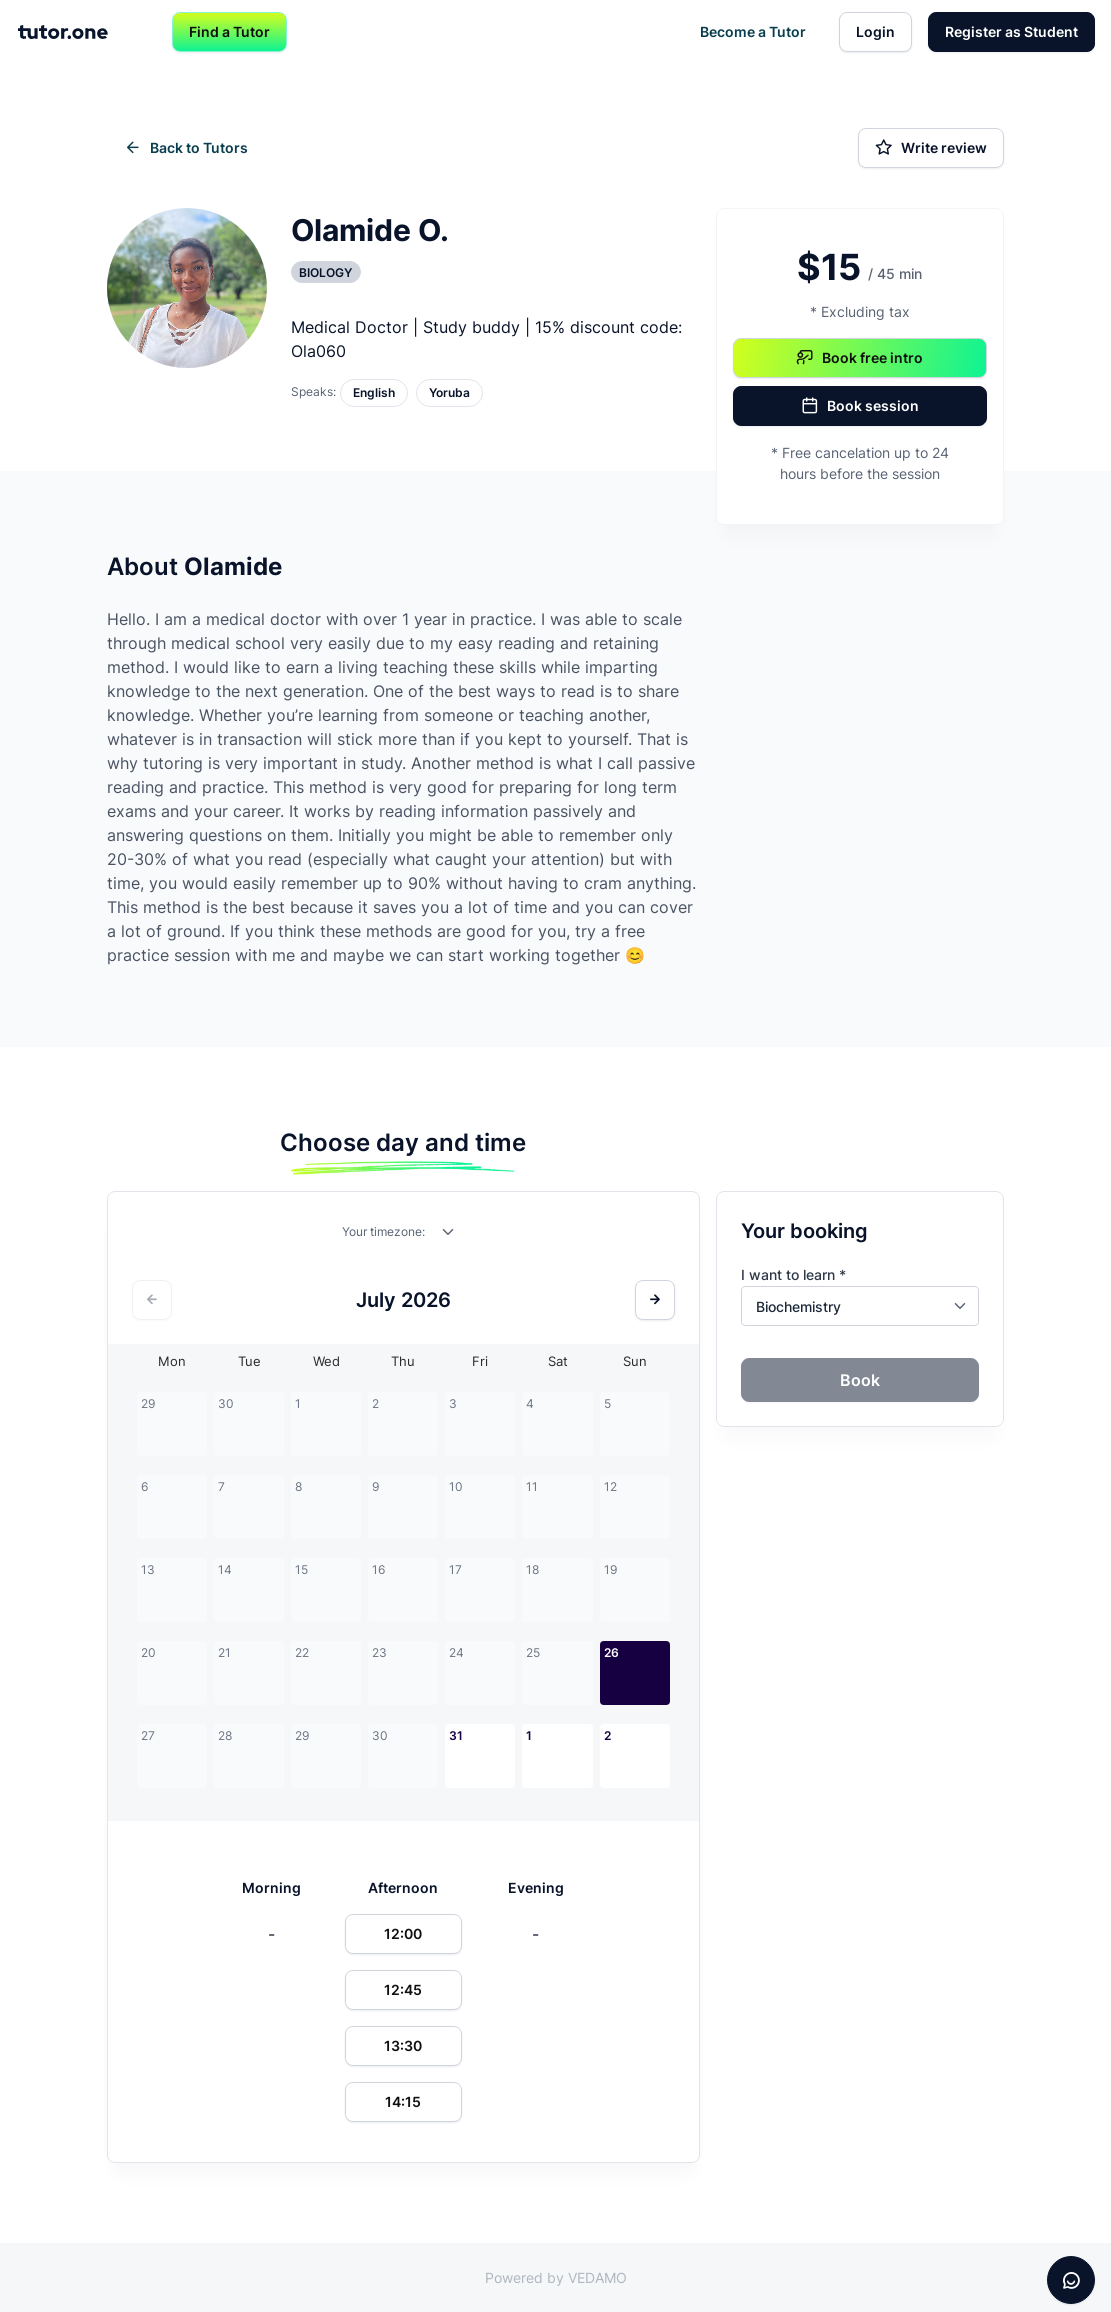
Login (875, 31)
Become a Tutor (753, 31)
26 (611, 1652)
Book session (860, 406)
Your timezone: (383, 1231)
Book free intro (859, 358)
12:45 (403, 1989)
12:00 (403, 1933)
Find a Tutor (229, 31)
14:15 (403, 2101)
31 (456, 1735)
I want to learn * (793, 1274)
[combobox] (449, 1236)
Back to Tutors (186, 148)
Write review (931, 148)
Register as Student (1011, 31)
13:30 (403, 2045)
